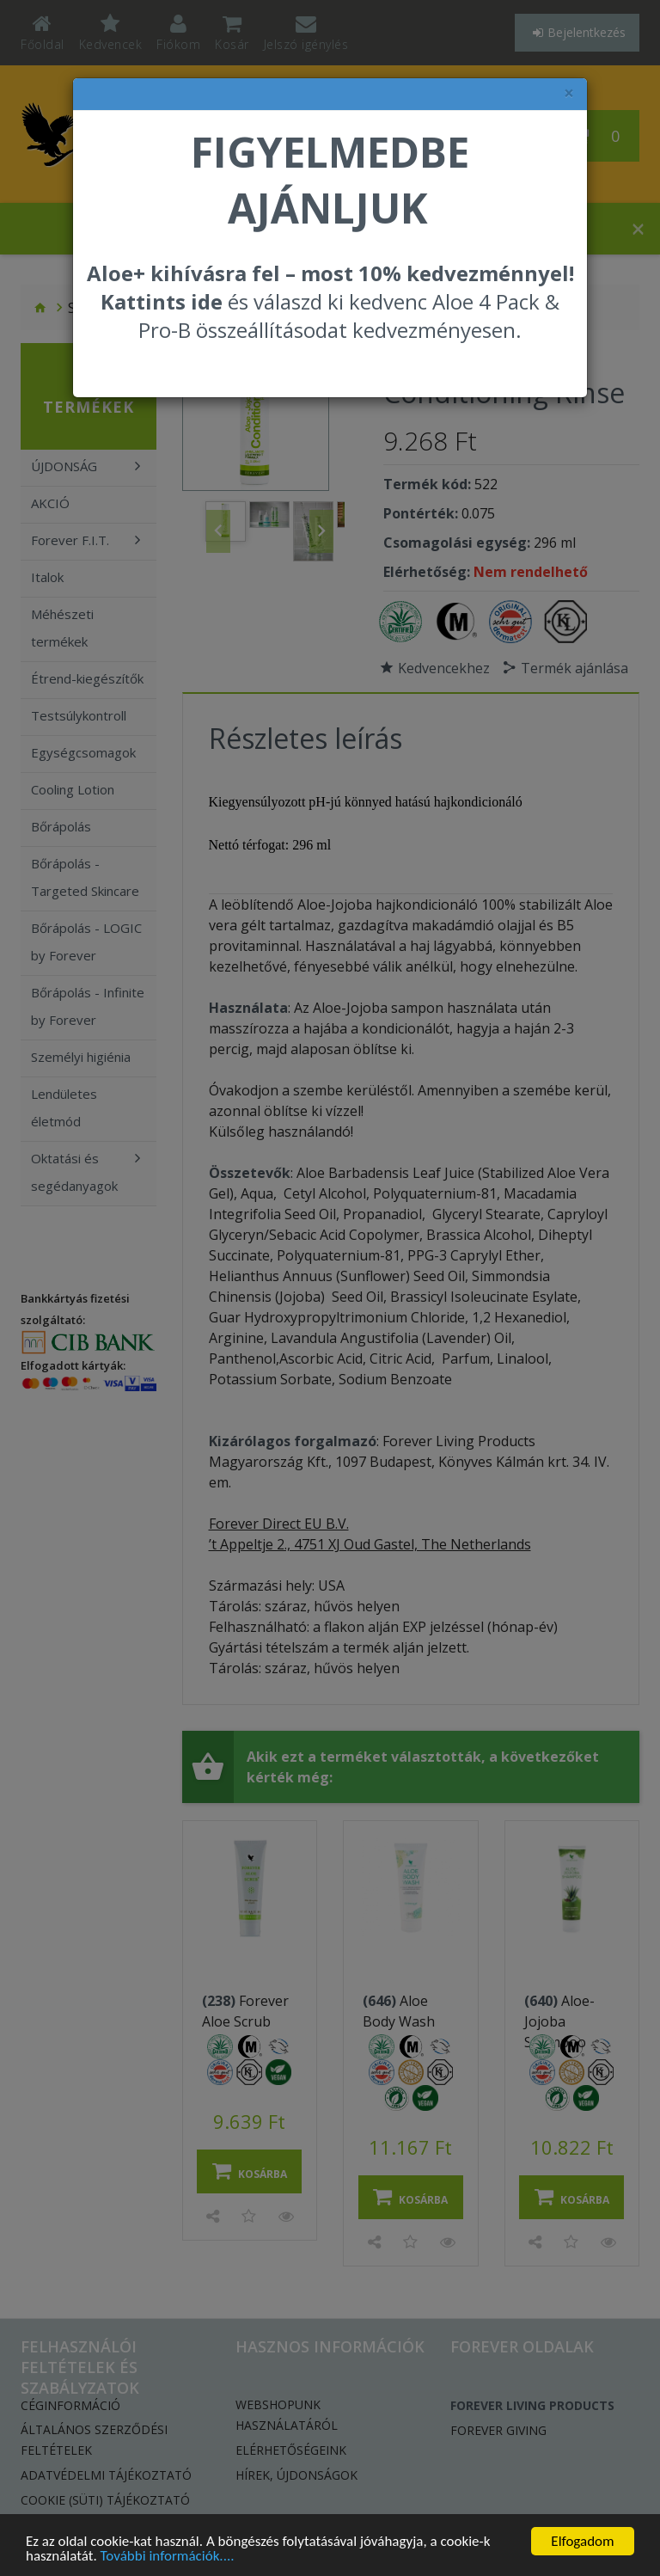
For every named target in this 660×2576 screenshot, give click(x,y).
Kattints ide (162, 301)
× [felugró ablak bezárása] (569, 93)
